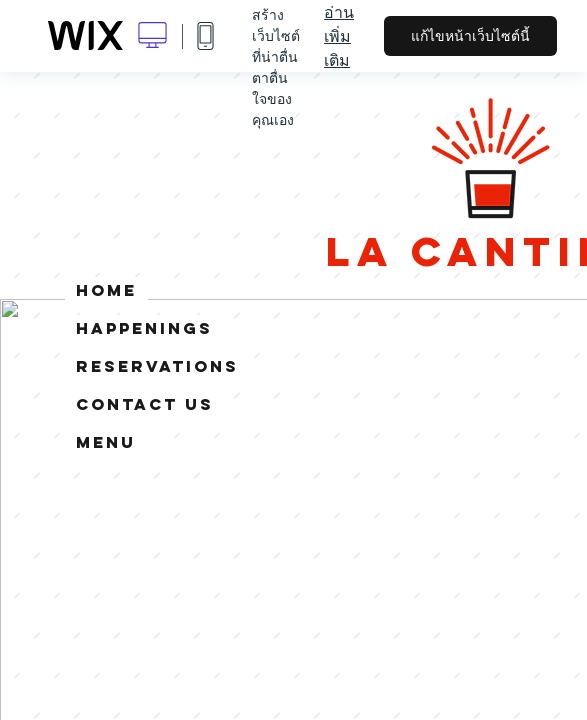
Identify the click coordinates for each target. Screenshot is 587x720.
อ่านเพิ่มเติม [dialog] (339, 36)
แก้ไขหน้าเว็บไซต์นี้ (470, 36)
